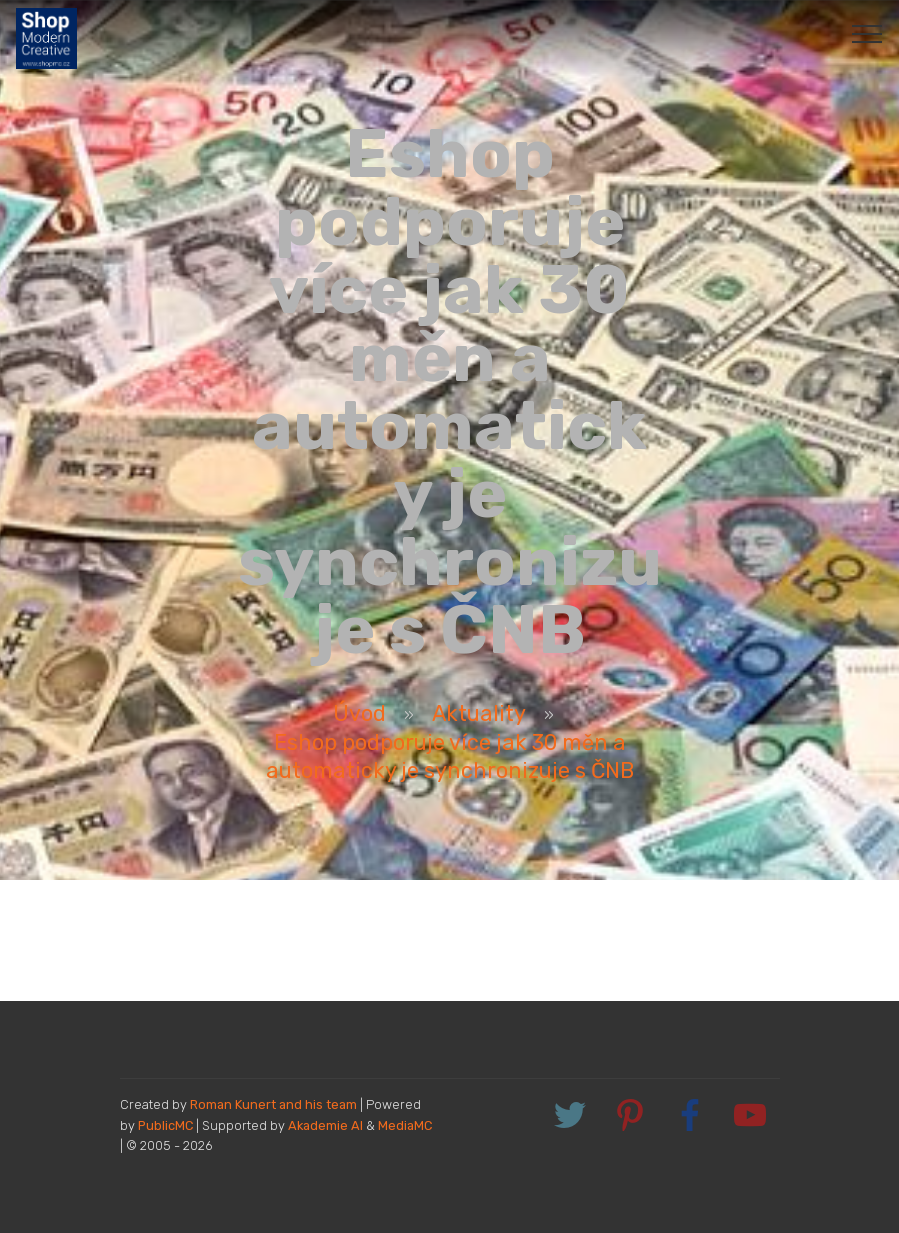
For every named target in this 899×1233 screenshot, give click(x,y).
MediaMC (405, 1125)
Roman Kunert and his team (275, 1104)
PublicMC (165, 1125)
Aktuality (479, 713)
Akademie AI (325, 1125)
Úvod (359, 713)
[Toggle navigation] (867, 33)
